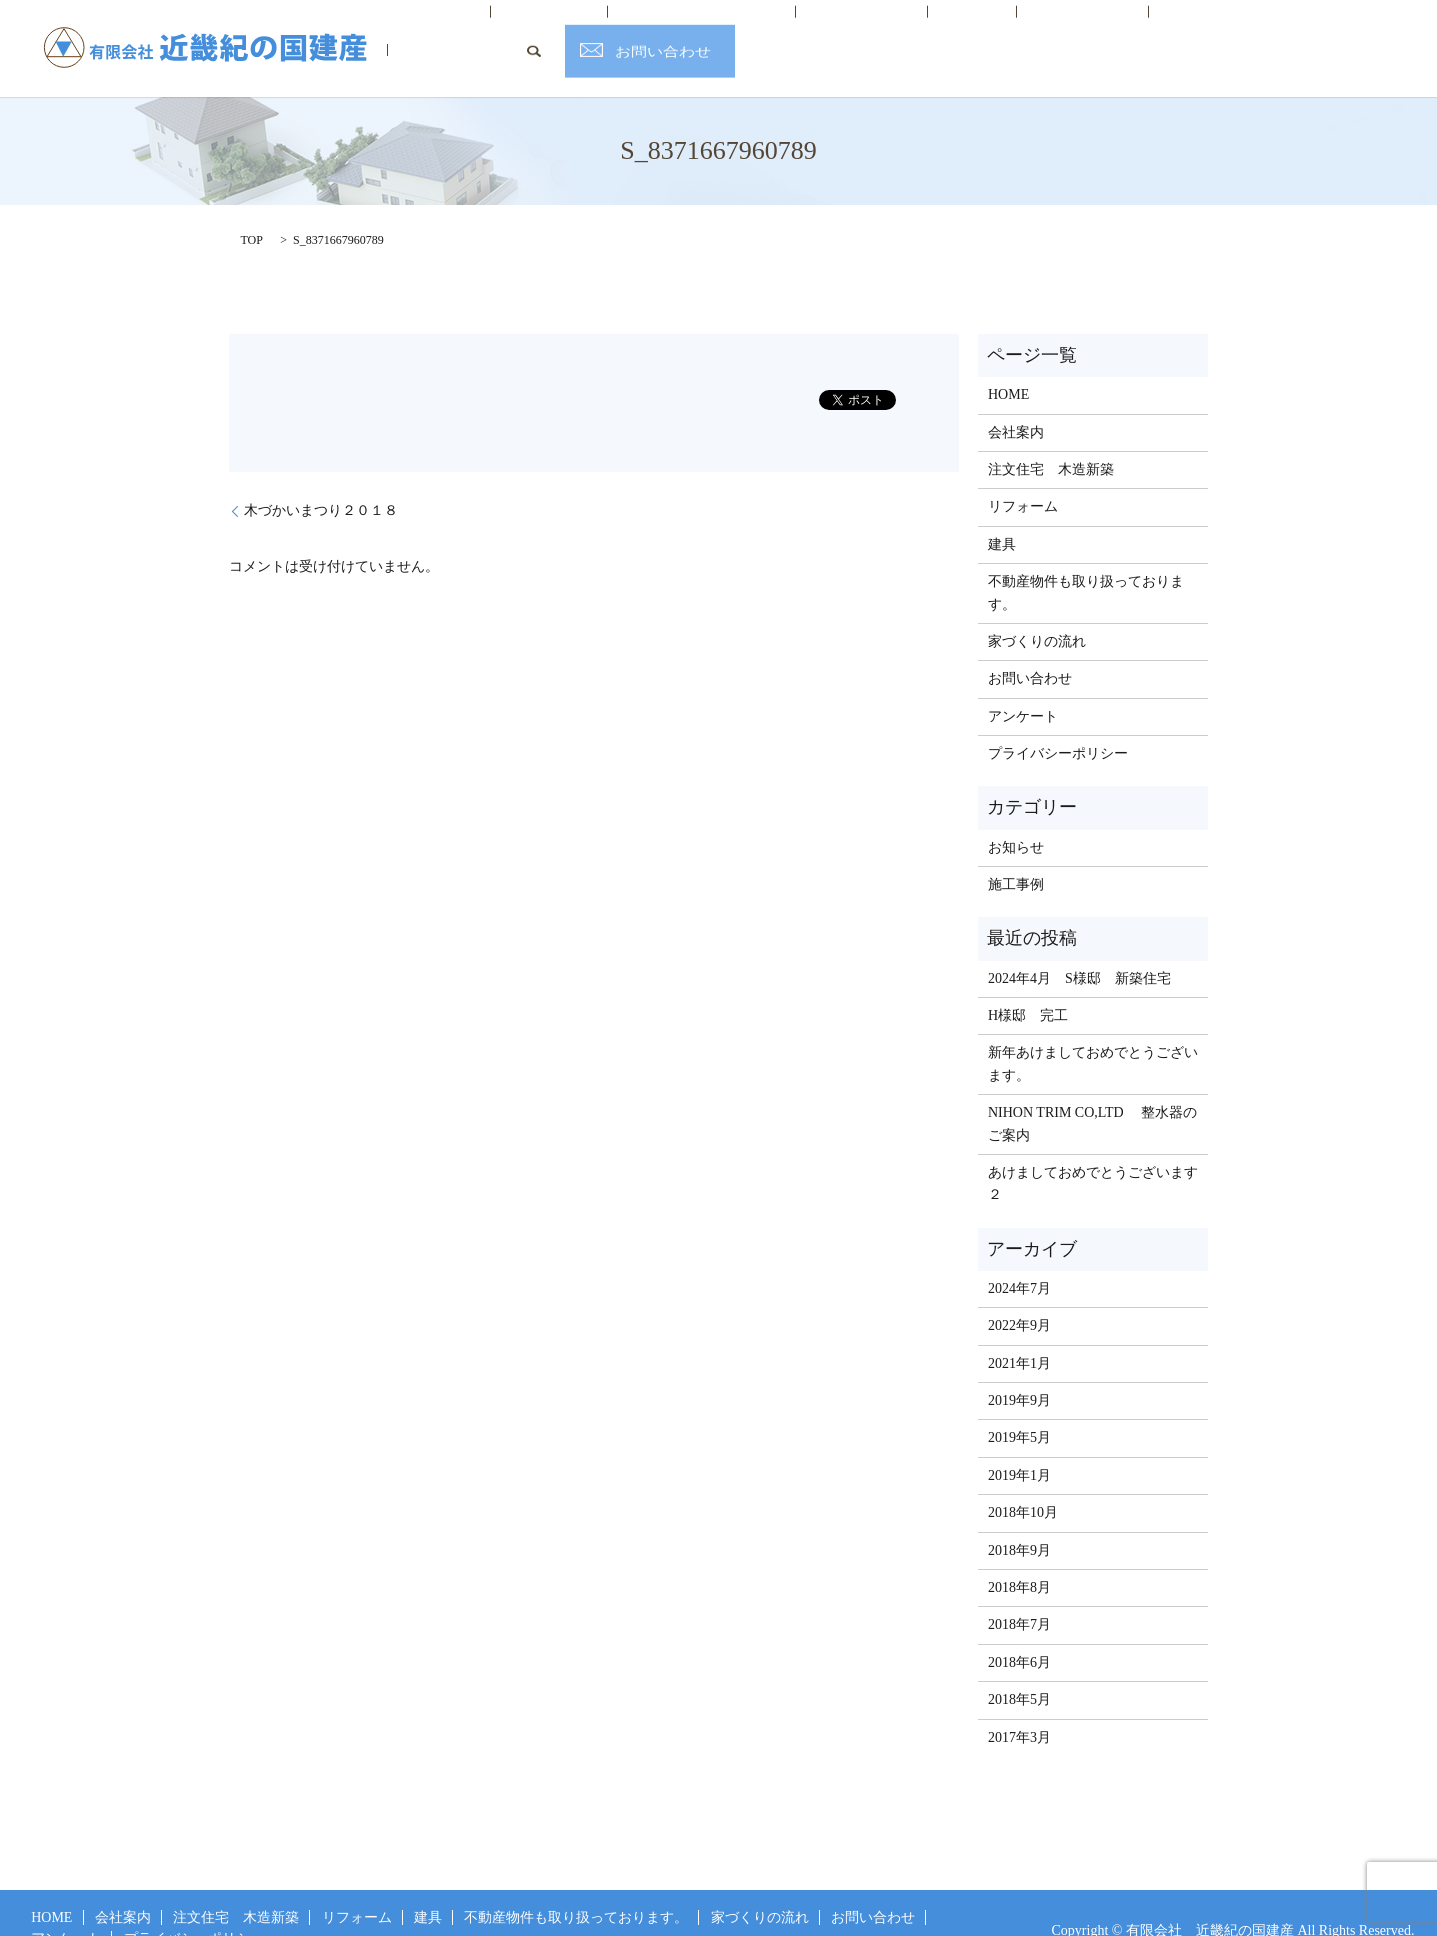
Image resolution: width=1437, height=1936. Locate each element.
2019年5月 (1019, 1407)
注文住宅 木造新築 (636, 33)
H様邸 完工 (1028, 984)
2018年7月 (1019, 1594)
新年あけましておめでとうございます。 (1093, 1033)
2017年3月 (1019, 1706)
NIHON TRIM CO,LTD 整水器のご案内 (1092, 1092)
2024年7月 (1019, 1257)
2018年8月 (1019, 1556)
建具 (851, 33)
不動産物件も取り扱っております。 (1086, 561)
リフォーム (768, 33)
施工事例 (1016, 853)
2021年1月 (1019, 1332)
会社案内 (512, 33)
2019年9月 (1019, 1369)
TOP (252, 209)
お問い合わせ (1365, 33)
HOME (429, 33)
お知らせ (1016, 816)
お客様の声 (1168, 33)
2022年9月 (1019, 1295)
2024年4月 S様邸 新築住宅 (1079, 947)
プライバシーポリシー (1058, 722)
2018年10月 (1023, 1482)
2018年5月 (1019, 1668)
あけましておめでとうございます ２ (1093, 1152)
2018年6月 (1019, 1631)
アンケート (1023, 685)
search (1235, 33)
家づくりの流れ (1051, 33)
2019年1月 (1019, 1444)
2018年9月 (1019, 1519)
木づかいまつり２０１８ (321, 480)
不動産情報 (933, 33)
